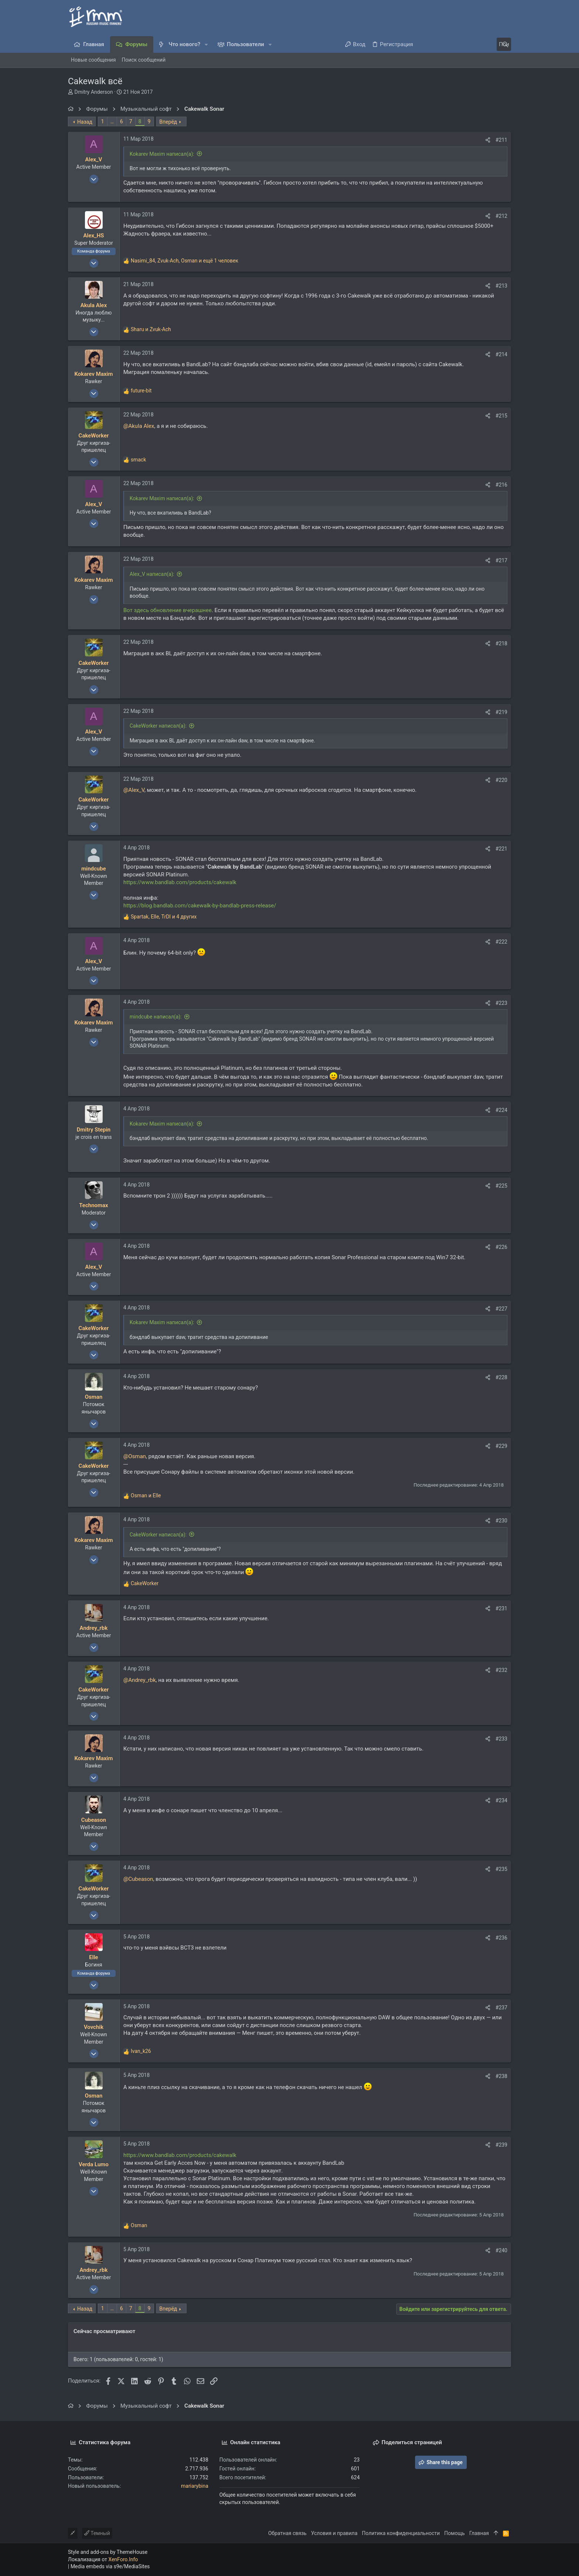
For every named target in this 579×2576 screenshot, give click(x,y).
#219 (501, 712)
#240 (501, 2250)
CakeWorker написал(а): (158, 726)
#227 (501, 1309)
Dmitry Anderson (93, 92)
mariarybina (194, 2486)
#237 (501, 2007)
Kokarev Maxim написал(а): (162, 154)
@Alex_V (133, 790)
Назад (84, 122)
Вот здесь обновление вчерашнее (167, 610)
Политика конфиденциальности (401, 2533)
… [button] (112, 121)
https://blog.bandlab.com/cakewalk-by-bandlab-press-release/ (199, 905)
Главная (479, 2533)
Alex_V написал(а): (152, 574)
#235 (501, 1869)
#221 (501, 849)
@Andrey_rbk (139, 1680)
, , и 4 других (164, 917)
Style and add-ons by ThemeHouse (107, 2552)
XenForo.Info (123, 2559)
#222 (501, 942)
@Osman (134, 1456)
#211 (501, 140)
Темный (97, 2533)
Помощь (454, 2533)
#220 (501, 780)
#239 (501, 2145)
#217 (501, 560)
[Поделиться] (488, 140)
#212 (501, 216)
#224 (501, 1110)
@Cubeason (138, 1879)
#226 (501, 1247)
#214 (501, 354)
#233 (501, 1739)
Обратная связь (287, 2533)
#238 (501, 2076)
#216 (501, 485)
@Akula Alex (138, 426)
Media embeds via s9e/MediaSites (110, 2566)
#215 (501, 416)
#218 (501, 643)
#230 (501, 1521)
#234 (501, 1800)
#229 (501, 1446)
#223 (501, 1003)
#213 (501, 286)
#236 (501, 1938)
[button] (206, 44)
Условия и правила (334, 2533)
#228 (501, 1377)
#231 (501, 1608)
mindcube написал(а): (156, 1017)
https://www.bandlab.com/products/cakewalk (179, 882)
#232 (501, 1670)
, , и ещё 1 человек (184, 261)
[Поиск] (465, 44)
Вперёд (168, 122)
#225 (501, 1186)
